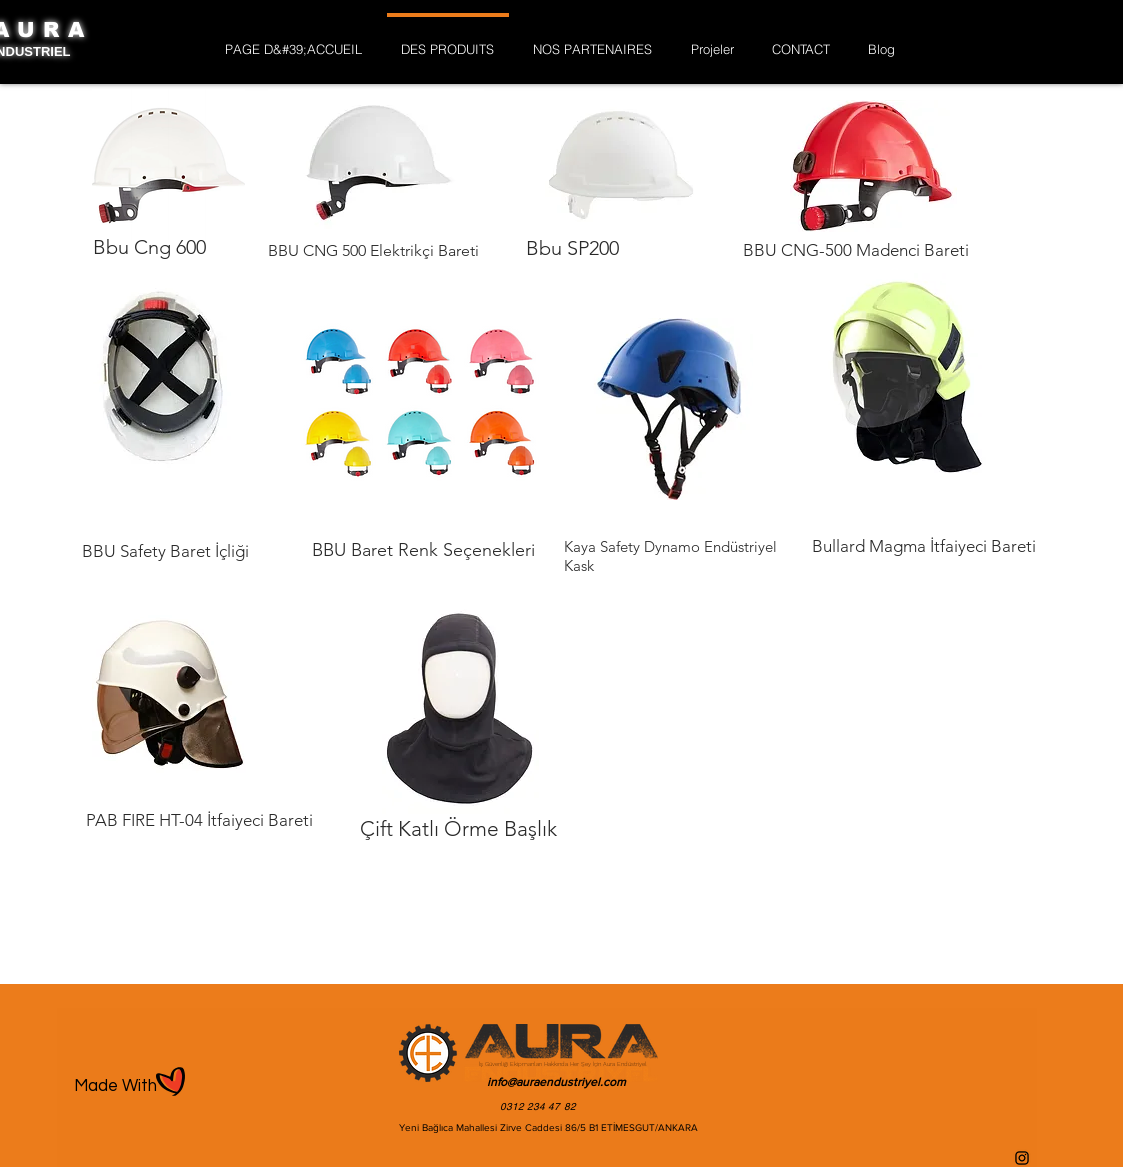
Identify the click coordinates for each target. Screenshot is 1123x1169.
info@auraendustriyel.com (556, 1082)
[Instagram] (1022, 1158)
